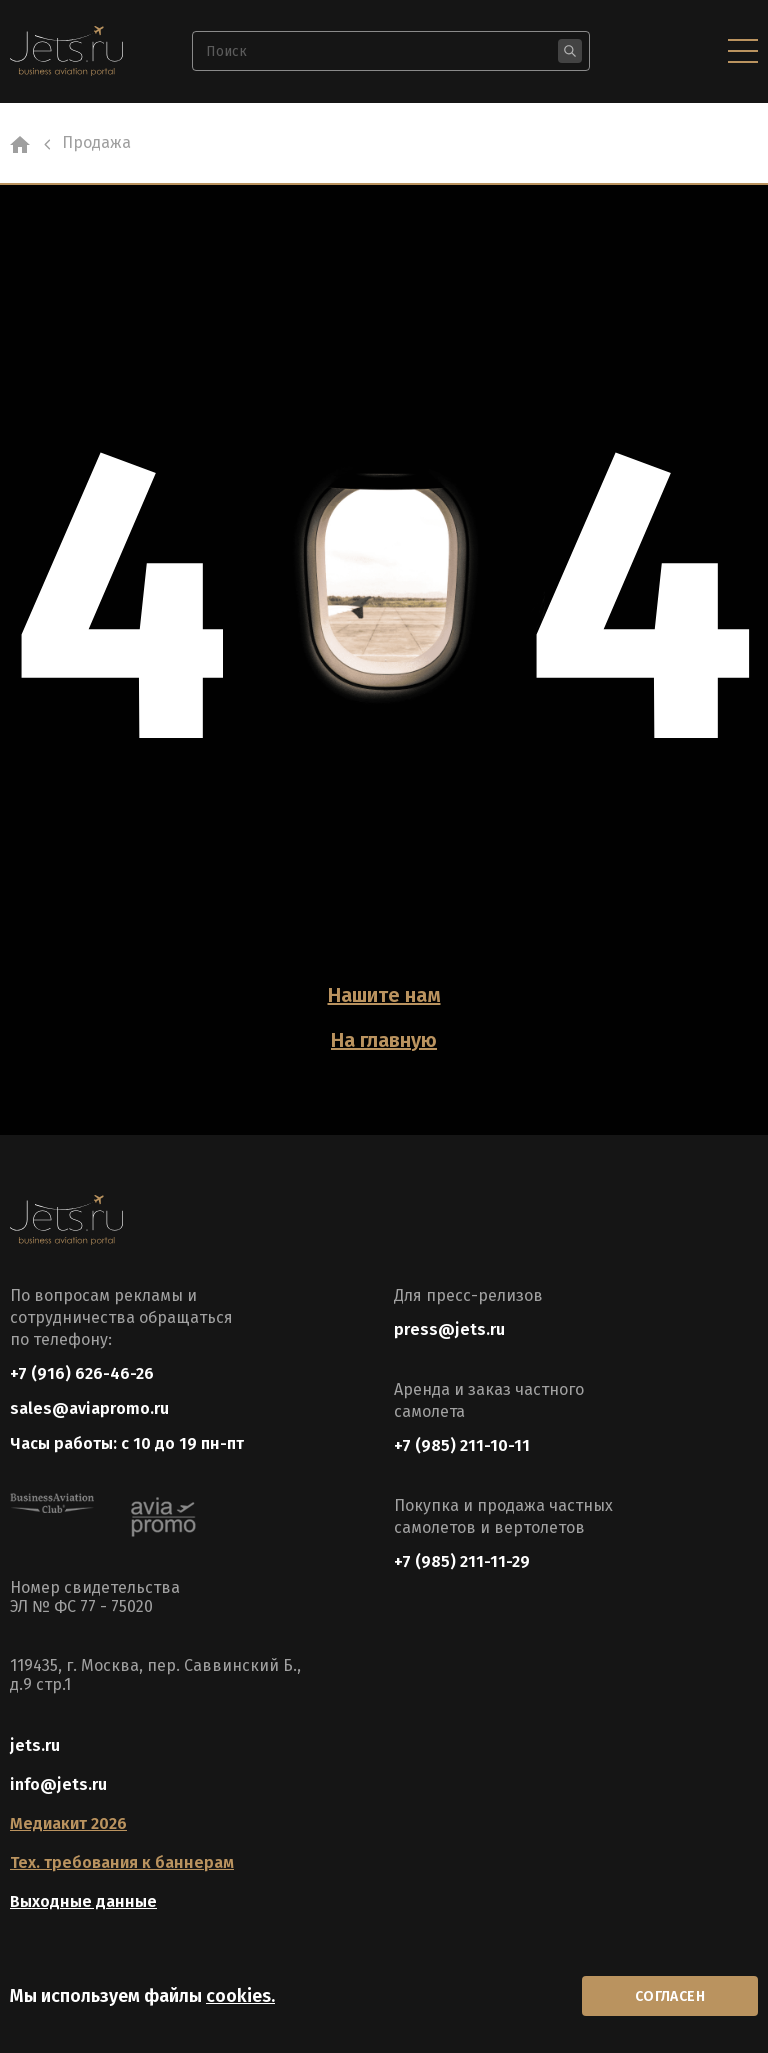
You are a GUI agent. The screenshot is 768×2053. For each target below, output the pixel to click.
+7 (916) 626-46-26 (82, 1373)
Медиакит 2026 (68, 1823)
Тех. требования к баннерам (122, 1862)
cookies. (240, 1996)
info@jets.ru (58, 1784)
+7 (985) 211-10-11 (462, 1445)
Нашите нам (384, 995)
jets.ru (35, 1745)
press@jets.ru (449, 1329)
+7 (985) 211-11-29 (462, 1561)
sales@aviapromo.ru (89, 1408)
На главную (384, 1040)
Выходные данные (83, 1901)
